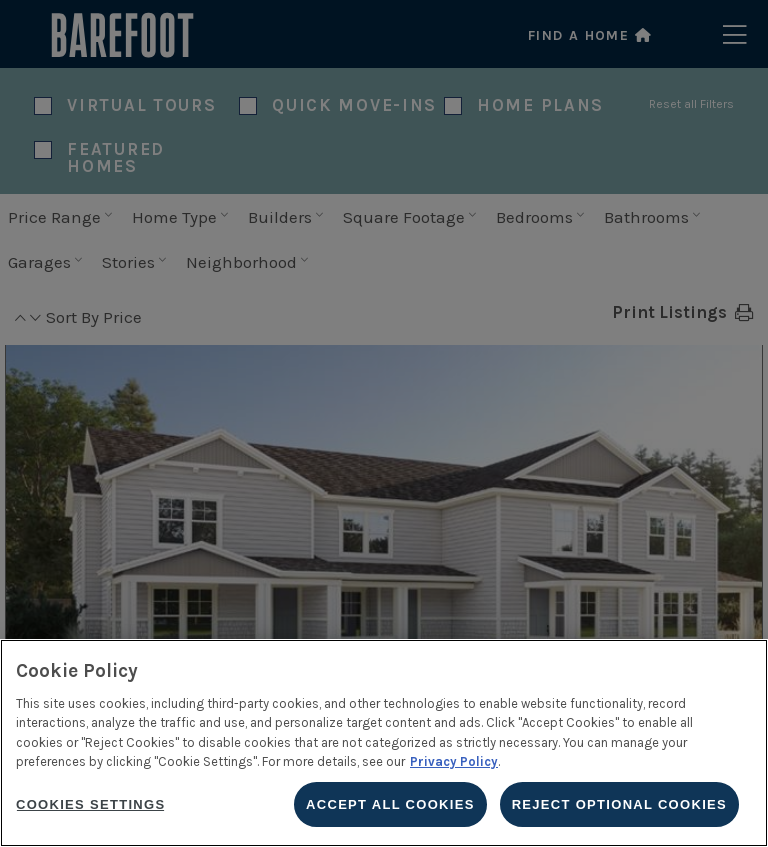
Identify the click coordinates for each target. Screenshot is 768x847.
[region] (384, 743)
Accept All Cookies (390, 804)
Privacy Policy (454, 761)
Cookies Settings (90, 804)
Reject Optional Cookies (619, 804)
